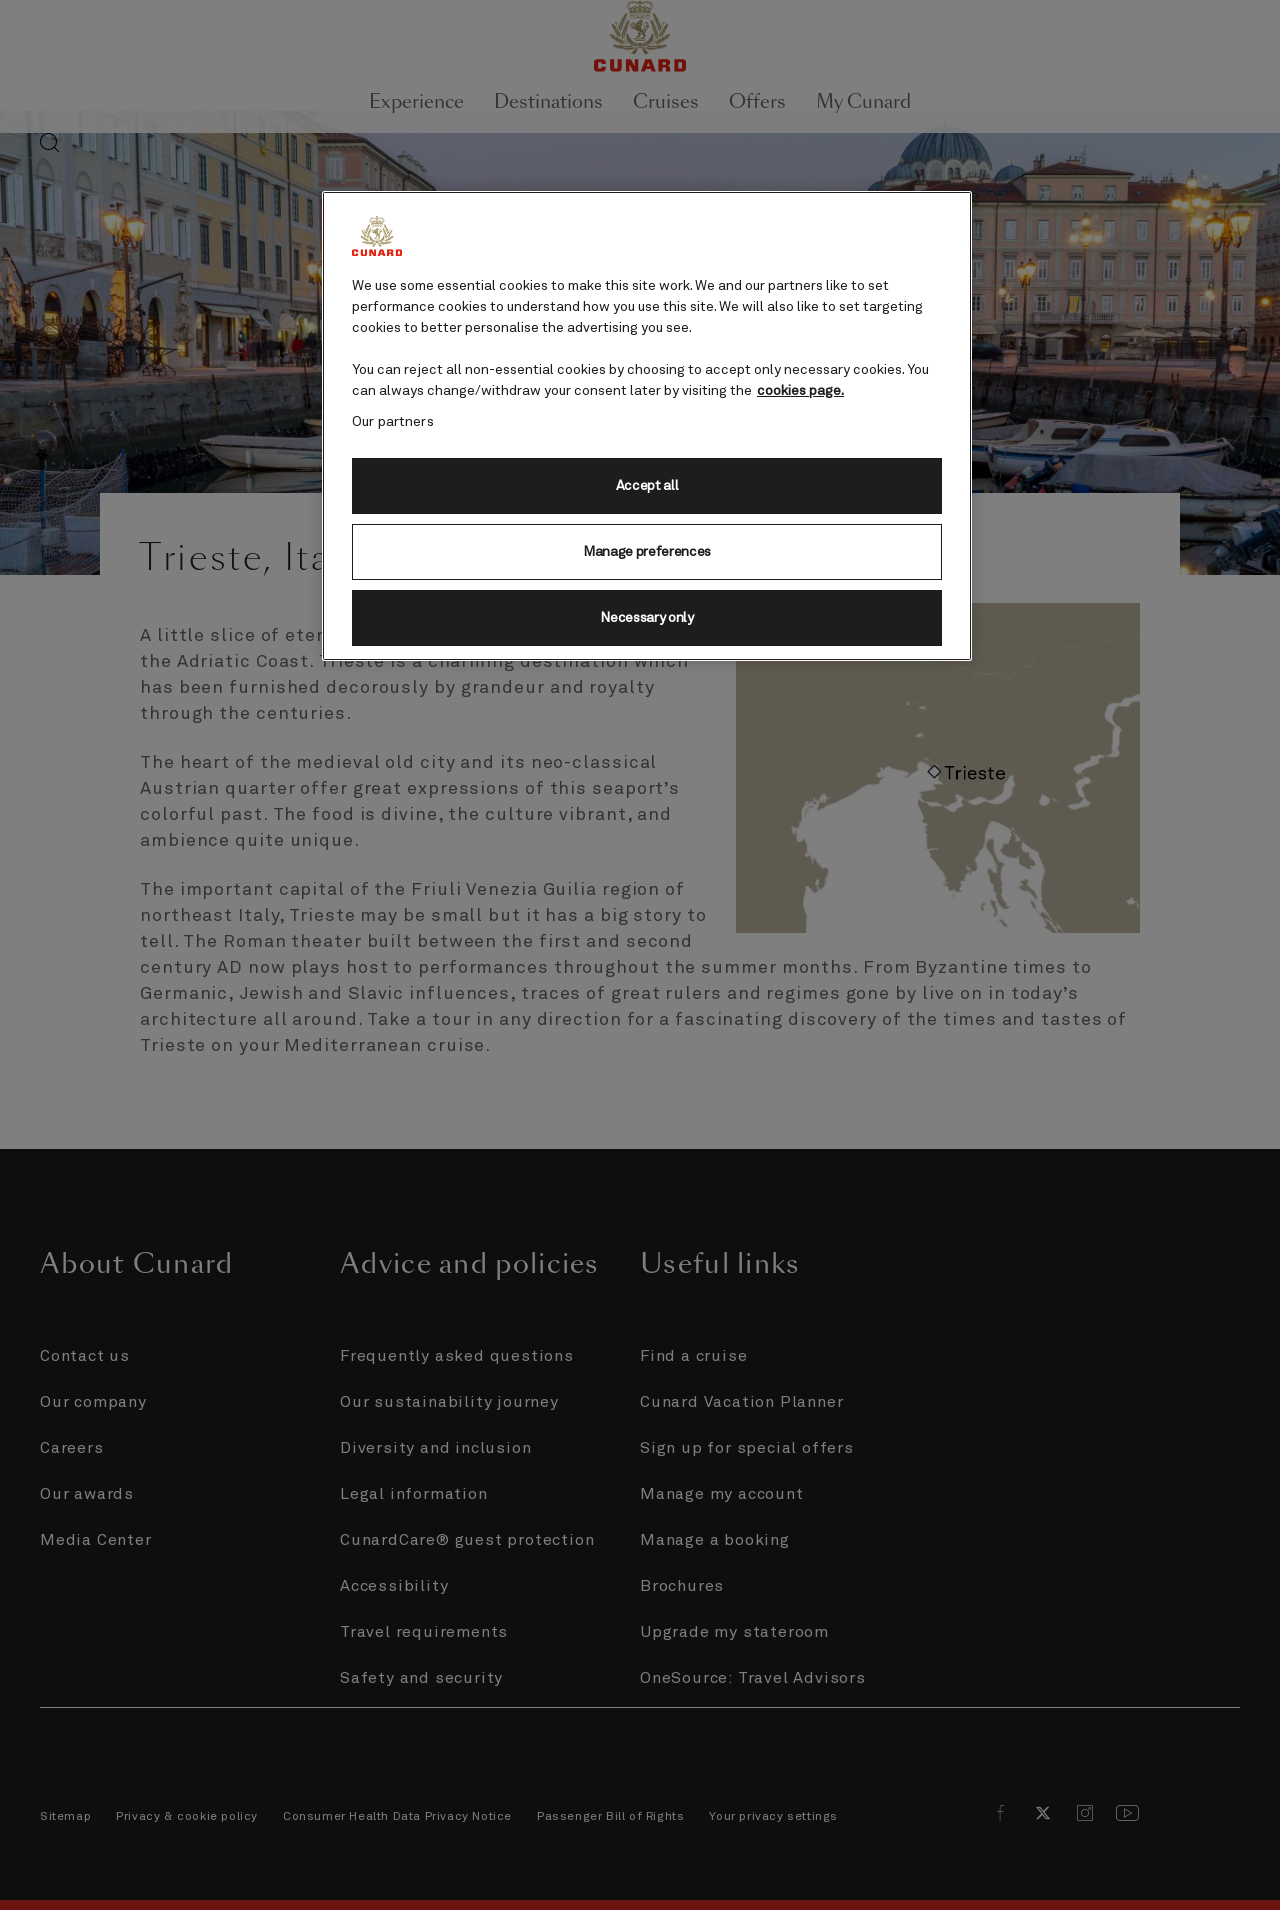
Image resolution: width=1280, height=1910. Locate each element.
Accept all (647, 486)
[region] (647, 426)
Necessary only (647, 618)
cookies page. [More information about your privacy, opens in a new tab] (800, 391)
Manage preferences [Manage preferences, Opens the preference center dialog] (647, 552)
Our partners (393, 422)
